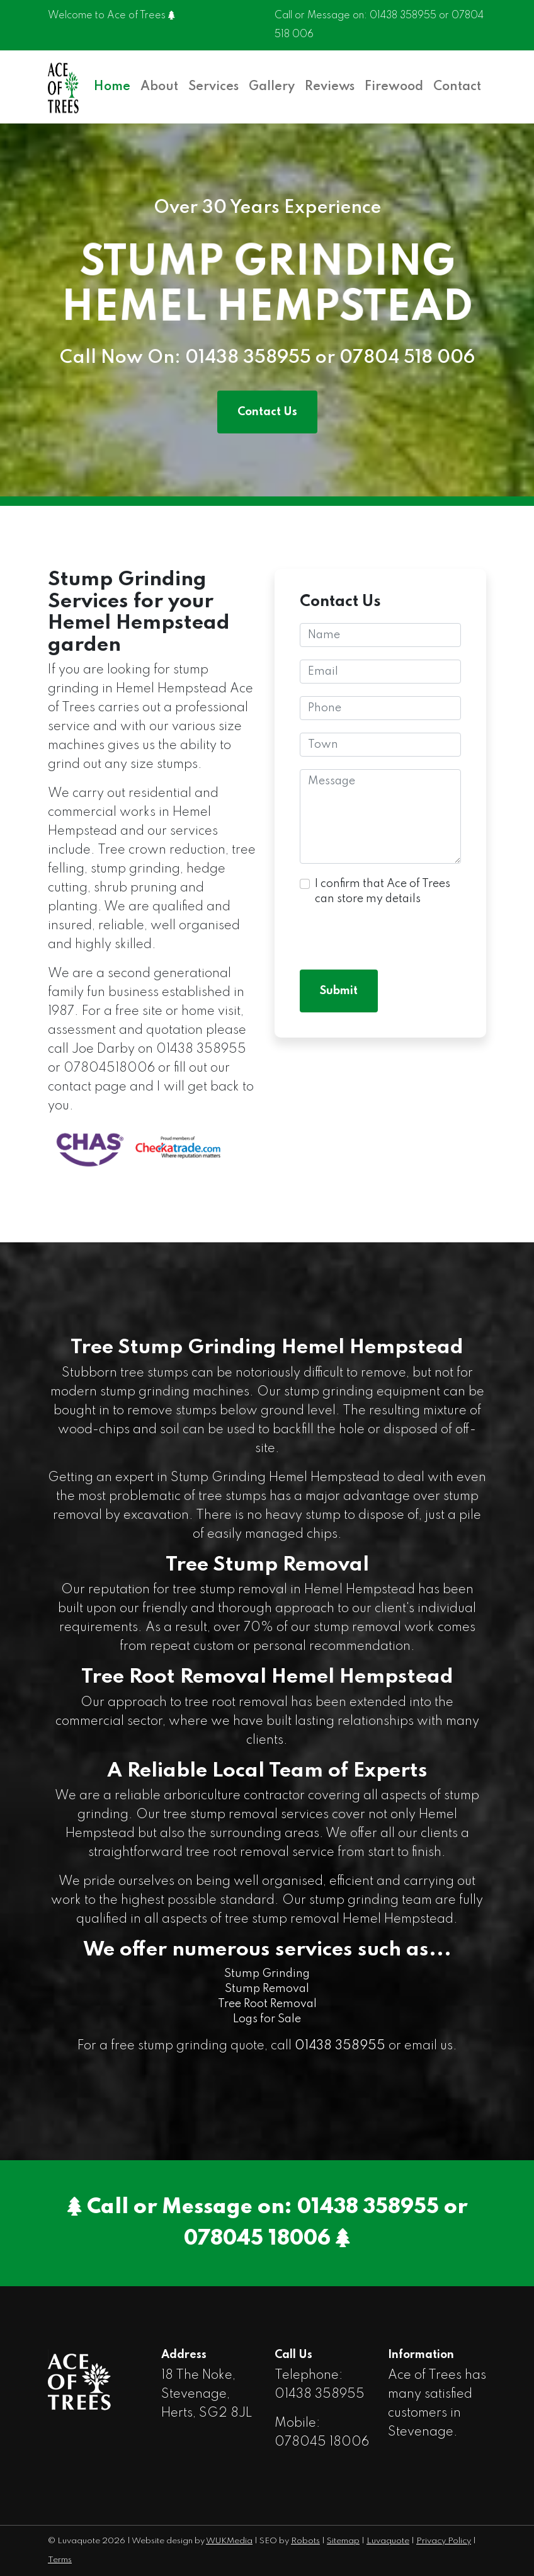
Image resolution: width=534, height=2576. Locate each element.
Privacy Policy (443, 2541)
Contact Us (267, 412)
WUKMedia (229, 2541)
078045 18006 (257, 2239)
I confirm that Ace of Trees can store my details (382, 891)
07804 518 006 (406, 358)
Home (112, 87)
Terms (60, 2560)
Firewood (394, 87)
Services (213, 87)
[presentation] (395, 932)
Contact (457, 87)
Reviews (330, 87)
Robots (305, 2541)
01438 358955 (403, 16)
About (159, 87)
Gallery (272, 87)
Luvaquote (387, 2541)
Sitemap (343, 2541)
